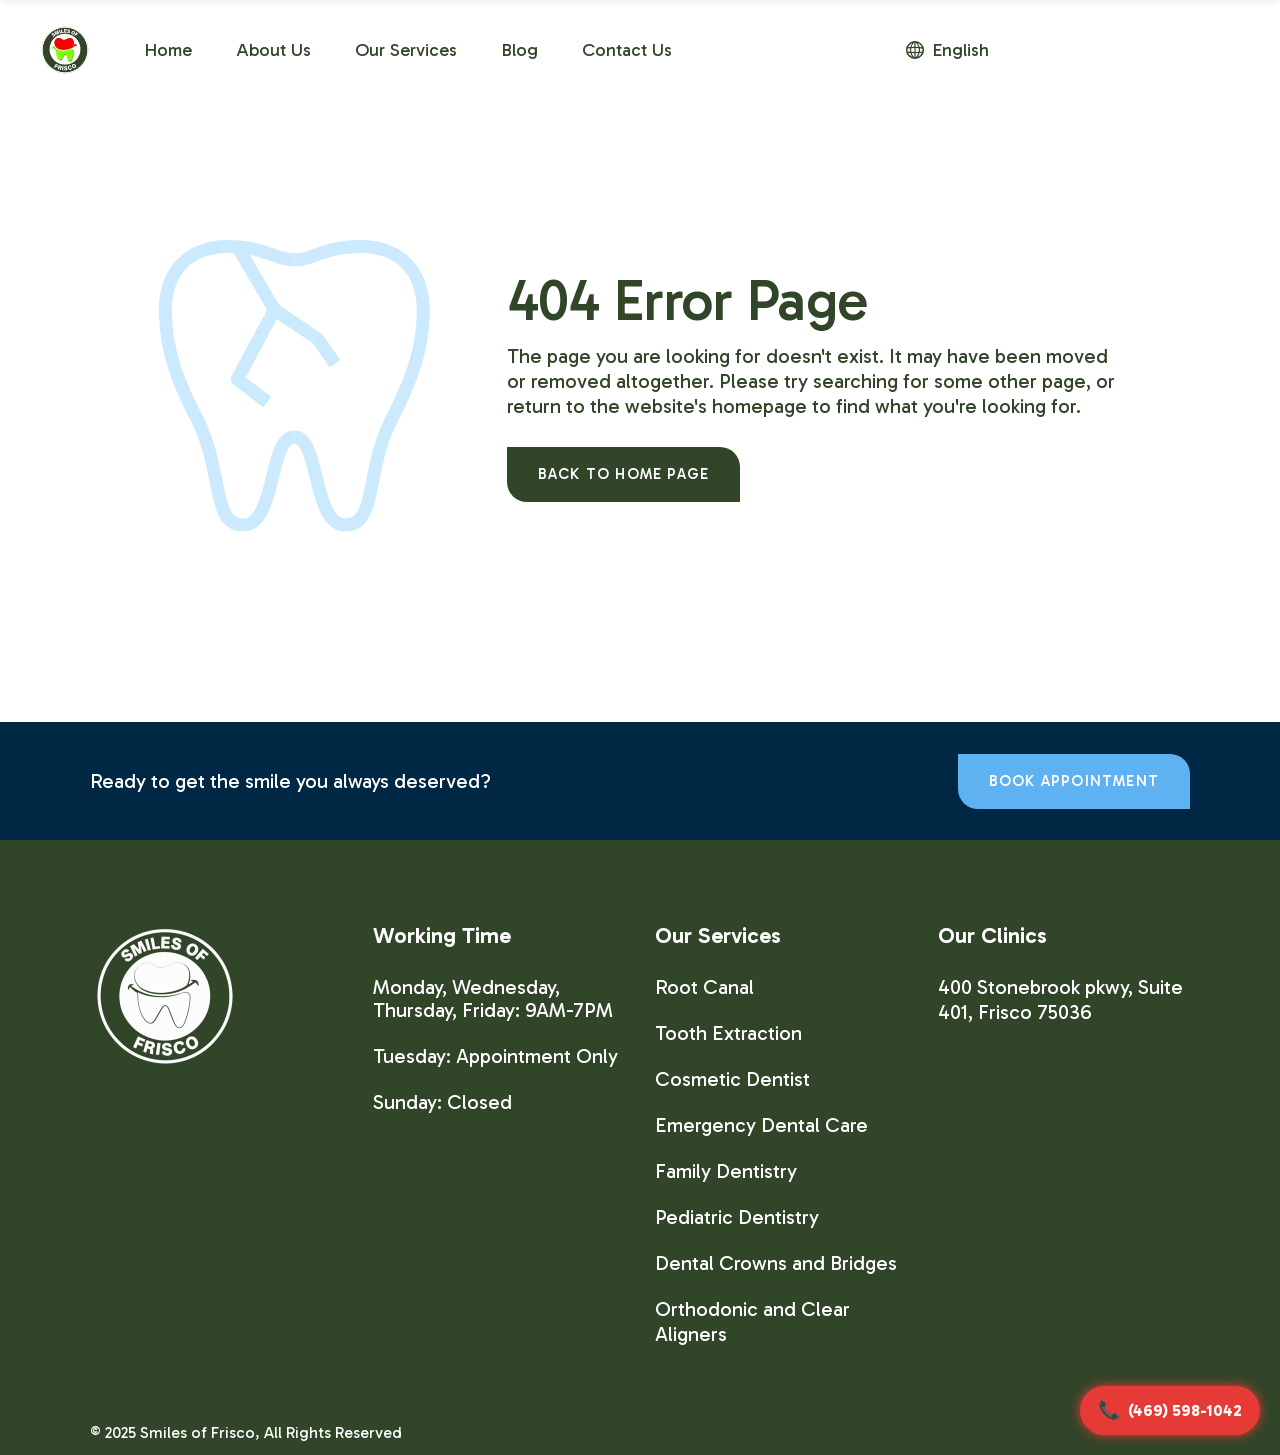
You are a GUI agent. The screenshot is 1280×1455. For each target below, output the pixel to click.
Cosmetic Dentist (732, 1079)
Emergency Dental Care (761, 1125)
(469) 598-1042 (1185, 1410)
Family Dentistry (726, 1171)
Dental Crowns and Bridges (776, 1263)
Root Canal (704, 987)
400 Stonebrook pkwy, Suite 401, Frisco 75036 (1060, 999)
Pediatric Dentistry (737, 1217)
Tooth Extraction (728, 1033)
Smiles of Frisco (197, 1432)
